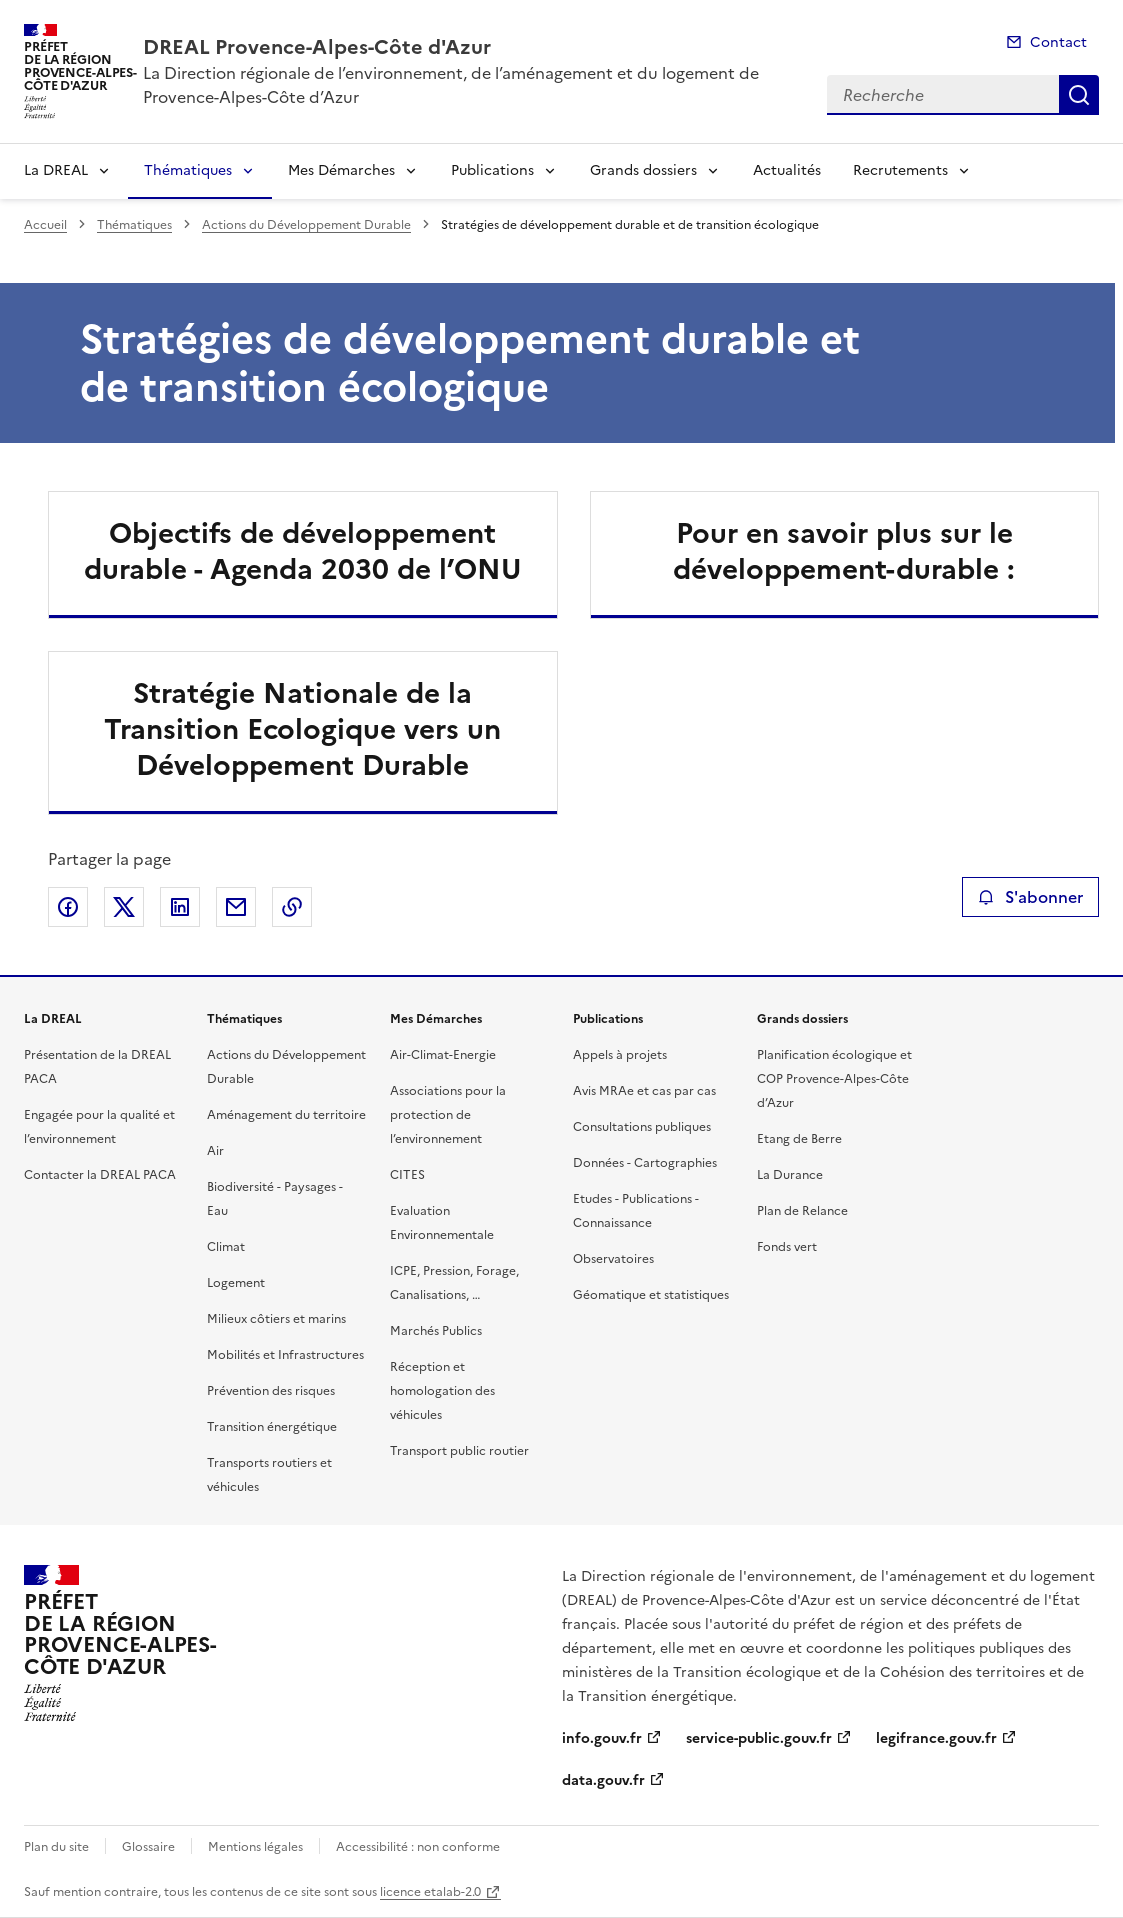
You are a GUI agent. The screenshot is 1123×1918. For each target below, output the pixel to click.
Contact (1058, 42)
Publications (492, 170)
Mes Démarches (341, 170)
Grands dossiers (643, 170)
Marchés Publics (436, 1331)
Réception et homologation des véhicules (442, 1391)
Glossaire (148, 1847)
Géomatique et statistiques (651, 1295)
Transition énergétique (272, 1427)
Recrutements (900, 170)
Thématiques (188, 170)
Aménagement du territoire (286, 1115)
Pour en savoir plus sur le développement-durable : (844, 551)
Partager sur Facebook (68, 907)
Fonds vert (787, 1247)
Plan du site (56, 1847)
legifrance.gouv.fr (936, 1738)
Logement (236, 1283)
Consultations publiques (642, 1127)
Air (215, 1151)
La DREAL (56, 170)
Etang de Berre (799, 1139)
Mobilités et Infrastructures (285, 1355)
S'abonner (1030, 897)
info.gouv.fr (602, 1738)
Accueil (45, 225)
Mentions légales (255, 1847)
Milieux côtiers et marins (276, 1319)
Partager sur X (124, 907)
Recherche (1079, 95)
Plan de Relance (802, 1211)
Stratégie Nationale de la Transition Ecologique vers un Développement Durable (302, 729)
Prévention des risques (271, 1391)
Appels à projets (620, 1055)
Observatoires (613, 1259)
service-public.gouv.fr (759, 1738)
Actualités (787, 170)
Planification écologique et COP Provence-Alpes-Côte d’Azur (834, 1079)
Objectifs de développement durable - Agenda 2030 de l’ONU (303, 551)
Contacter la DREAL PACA (100, 1175)
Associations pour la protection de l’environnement (448, 1115)
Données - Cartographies (645, 1163)
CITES (407, 1175)
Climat (226, 1247)
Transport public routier (459, 1451)
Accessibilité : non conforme (418, 1847)
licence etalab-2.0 (430, 1892)
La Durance (790, 1175)
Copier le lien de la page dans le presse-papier (292, 907)
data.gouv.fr (603, 1780)
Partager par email (236, 907)
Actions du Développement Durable (306, 225)
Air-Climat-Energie (443, 1055)
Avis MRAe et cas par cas (644, 1091)
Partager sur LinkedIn (180, 907)
